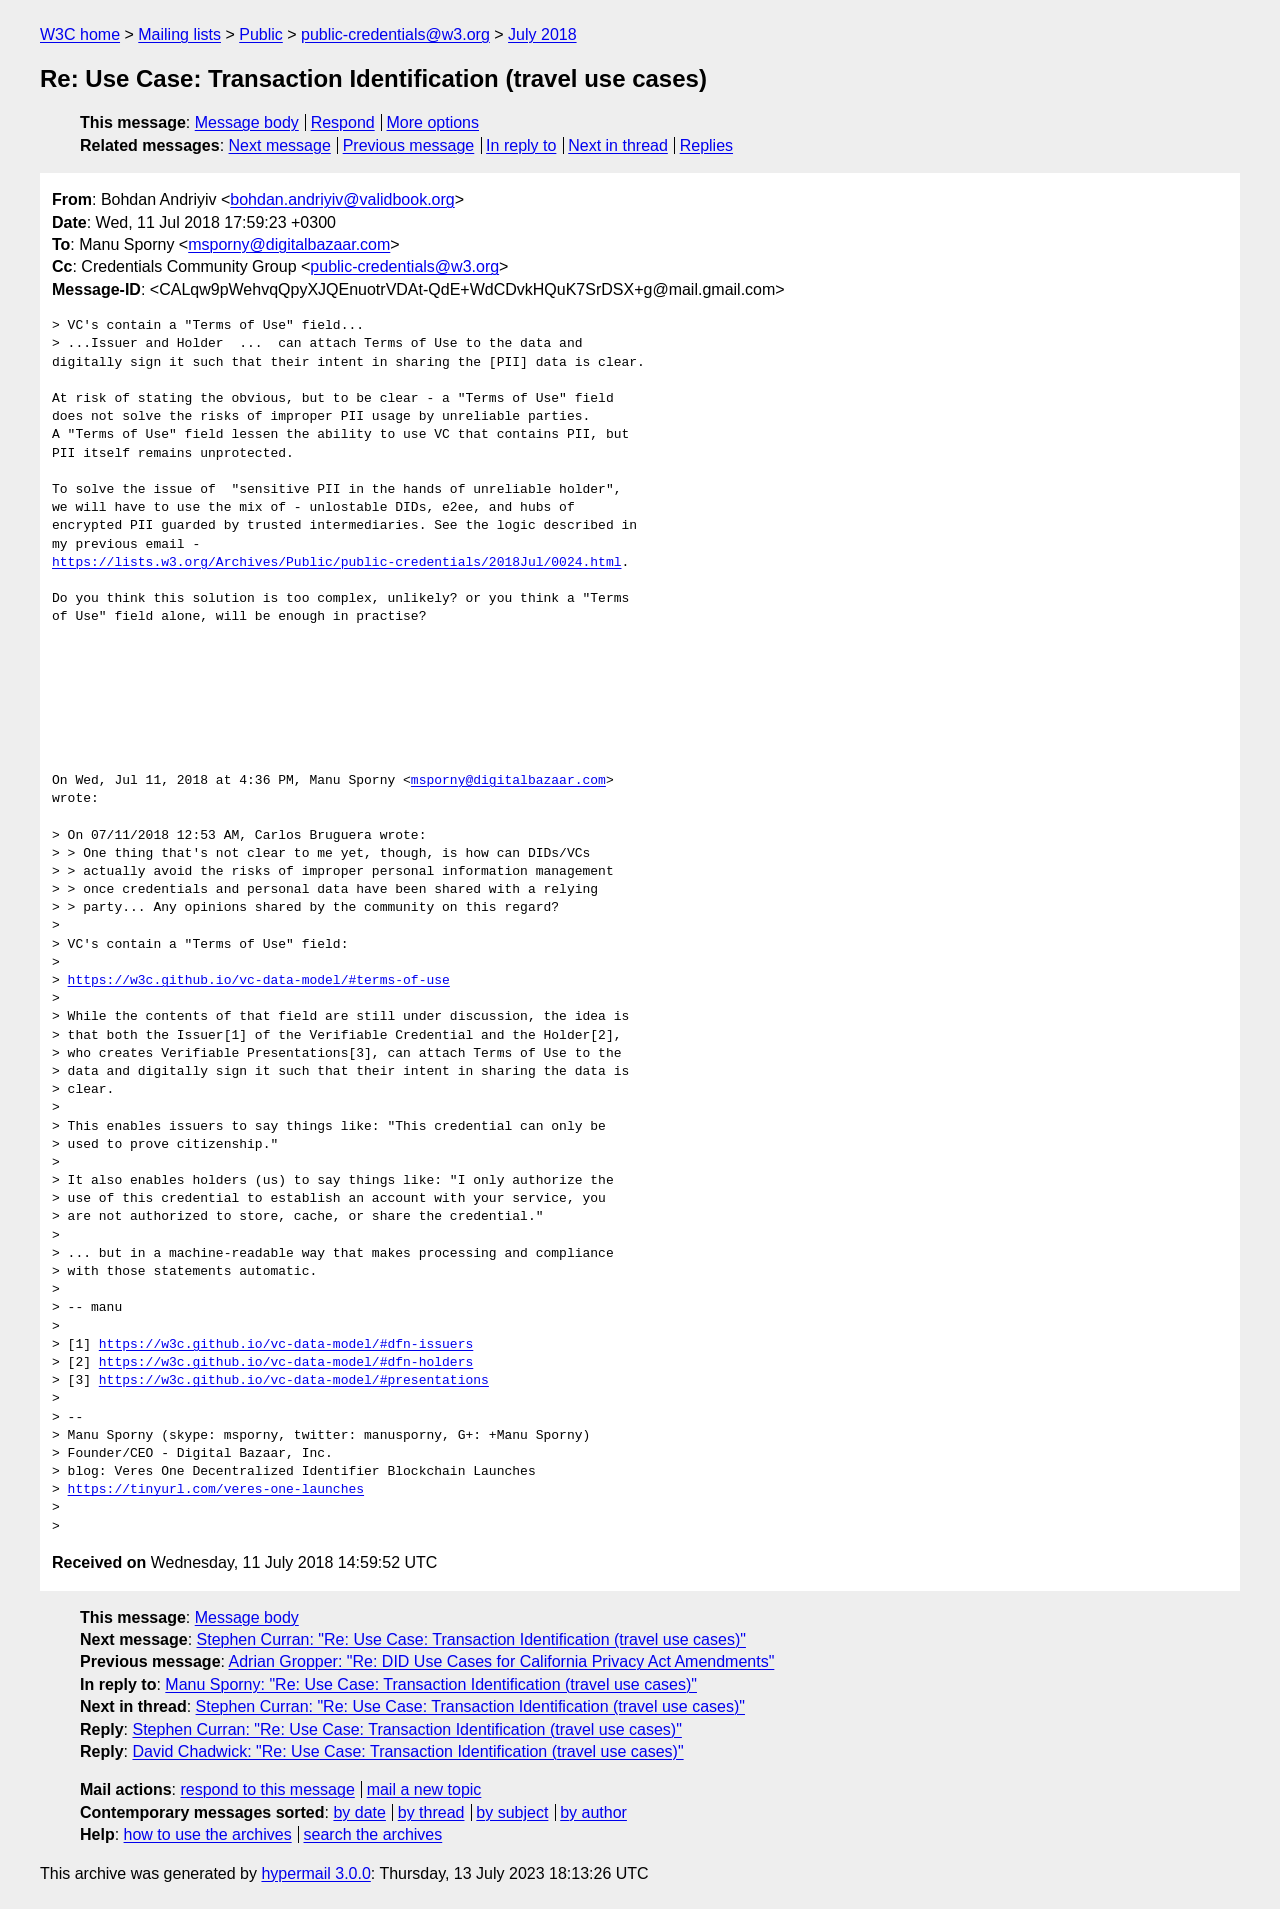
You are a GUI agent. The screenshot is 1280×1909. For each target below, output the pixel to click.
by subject (512, 1812)
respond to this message (267, 1789)
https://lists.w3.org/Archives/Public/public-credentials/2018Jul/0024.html (336, 563)
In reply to (521, 145)
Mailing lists (179, 34)
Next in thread (618, 145)
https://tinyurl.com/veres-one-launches (216, 1490)
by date (359, 1812)
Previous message (409, 145)
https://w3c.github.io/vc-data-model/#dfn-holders (286, 1363)
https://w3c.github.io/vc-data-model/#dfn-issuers (286, 1345)
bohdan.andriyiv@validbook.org (342, 199)
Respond (343, 122)
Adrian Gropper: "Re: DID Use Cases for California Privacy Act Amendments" (502, 1661)
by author (593, 1812)
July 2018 (542, 34)
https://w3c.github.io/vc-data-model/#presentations (294, 1381)
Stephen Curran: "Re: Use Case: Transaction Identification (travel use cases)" (471, 1639)
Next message (280, 145)
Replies (706, 145)
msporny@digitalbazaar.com (289, 244)
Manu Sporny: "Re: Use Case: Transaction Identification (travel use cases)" (431, 1684)
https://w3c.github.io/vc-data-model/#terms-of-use (259, 981)
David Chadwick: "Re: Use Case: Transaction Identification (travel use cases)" (407, 1751)
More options (433, 122)
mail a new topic (424, 1789)
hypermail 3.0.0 (315, 1873)
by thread (431, 1812)
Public (261, 34)
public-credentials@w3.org (395, 34)
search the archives (373, 1834)
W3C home (80, 34)
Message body (247, 122)
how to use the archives (208, 1834)
